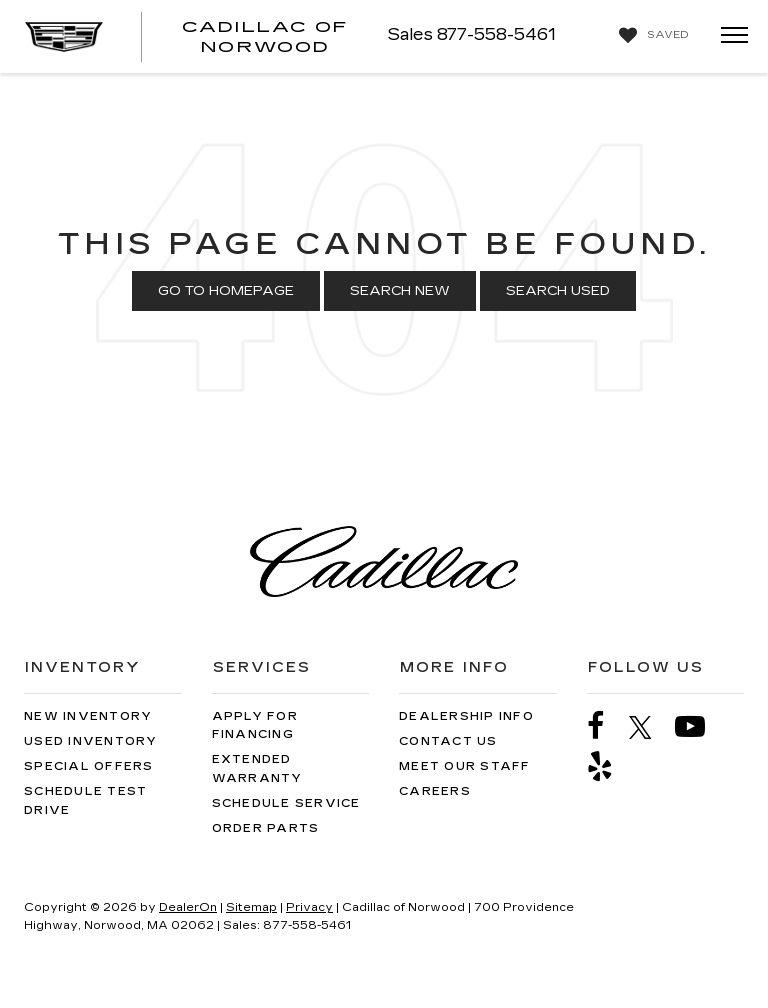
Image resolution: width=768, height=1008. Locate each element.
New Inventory (88, 716)
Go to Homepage (226, 291)
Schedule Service (286, 803)
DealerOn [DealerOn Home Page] (188, 907)
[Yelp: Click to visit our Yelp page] (610, 766)
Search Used (558, 291)
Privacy (309, 907)
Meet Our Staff (465, 766)
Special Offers (89, 766)
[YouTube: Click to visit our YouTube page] (700, 726)
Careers (435, 791)
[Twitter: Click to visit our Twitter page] (650, 727)
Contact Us (448, 741)
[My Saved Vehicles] (651, 36)
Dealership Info (466, 716)
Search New (400, 291)
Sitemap (251, 907)
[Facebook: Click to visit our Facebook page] (606, 726)
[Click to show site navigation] (728, 36)
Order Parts (266, 828)
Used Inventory (91, 741)
